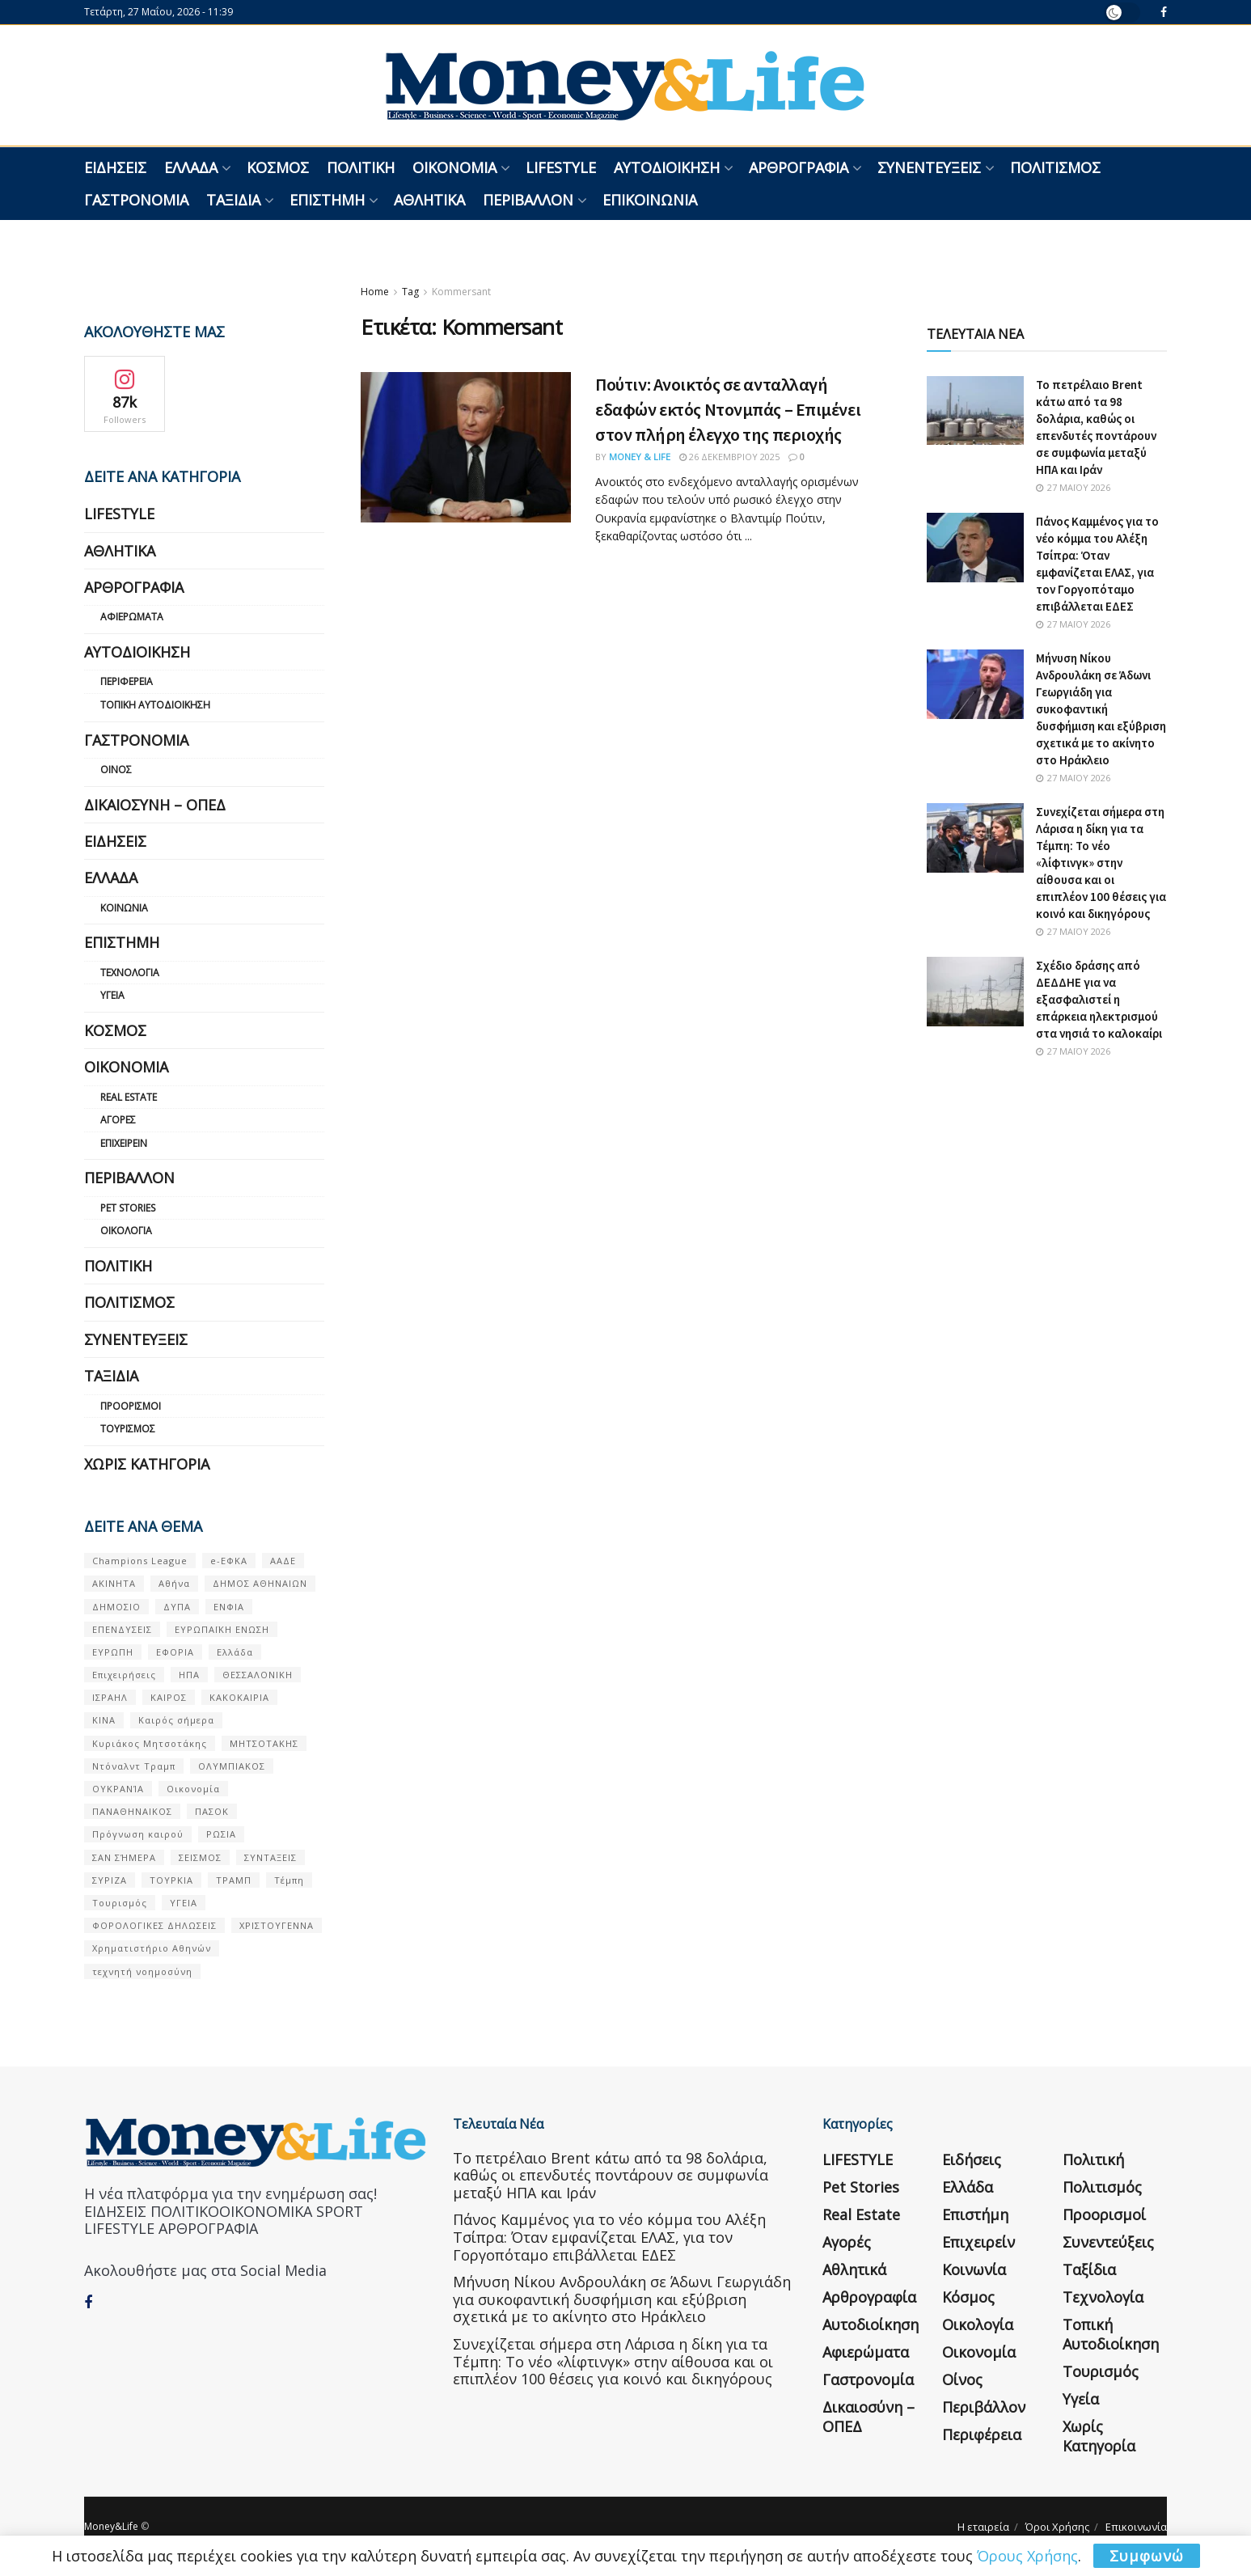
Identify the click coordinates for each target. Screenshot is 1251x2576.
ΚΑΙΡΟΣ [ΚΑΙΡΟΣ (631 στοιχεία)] (168, 1697)
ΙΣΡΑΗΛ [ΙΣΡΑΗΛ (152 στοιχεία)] (110, 1697)
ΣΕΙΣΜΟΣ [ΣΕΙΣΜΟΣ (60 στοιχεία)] (200, 1857)
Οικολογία (126, 1230)
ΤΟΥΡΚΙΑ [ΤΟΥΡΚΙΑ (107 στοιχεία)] (171, 1880)
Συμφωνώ (1146, 2555)
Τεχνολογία (129, 972)
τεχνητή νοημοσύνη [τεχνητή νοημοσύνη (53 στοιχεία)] (142, 1971)
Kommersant (461, 291)
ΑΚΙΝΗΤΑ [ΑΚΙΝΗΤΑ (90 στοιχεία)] (114, 1583)
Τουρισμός (127, 1429)
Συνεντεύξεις (929, 167)
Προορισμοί (130, 1406)
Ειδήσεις (115, 167)
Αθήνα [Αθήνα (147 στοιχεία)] (174, 1583)
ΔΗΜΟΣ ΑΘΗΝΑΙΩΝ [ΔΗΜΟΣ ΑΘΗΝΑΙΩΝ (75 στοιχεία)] (260, 1583)
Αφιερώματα (131, 617)
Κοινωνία (124, 908)
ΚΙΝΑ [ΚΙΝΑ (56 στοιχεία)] (104, 1720)
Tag (410, 291)
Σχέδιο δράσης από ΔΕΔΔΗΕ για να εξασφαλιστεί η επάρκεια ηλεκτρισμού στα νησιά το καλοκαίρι (1099, 999)
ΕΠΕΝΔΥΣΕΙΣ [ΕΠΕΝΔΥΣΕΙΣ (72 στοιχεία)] (122, 1629)
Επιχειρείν (123, 1143)
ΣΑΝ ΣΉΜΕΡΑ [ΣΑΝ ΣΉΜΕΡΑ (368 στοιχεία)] (124, 1857)
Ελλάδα (191, 167)
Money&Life (111, 2526)
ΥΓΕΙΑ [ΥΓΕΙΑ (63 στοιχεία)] (183, 1903)
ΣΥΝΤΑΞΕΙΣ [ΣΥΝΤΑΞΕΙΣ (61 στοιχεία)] (270, 1857)
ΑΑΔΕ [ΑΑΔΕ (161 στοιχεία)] (283, 1560)
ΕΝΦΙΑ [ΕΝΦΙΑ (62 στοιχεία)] (228, 1607)
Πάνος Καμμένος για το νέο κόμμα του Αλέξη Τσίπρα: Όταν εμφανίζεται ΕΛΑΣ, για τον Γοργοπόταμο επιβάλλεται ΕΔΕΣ (609, 2237)
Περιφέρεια (126, 681)
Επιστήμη (327, 199)
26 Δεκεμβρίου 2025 (729, 456)
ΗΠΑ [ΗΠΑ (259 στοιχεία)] (189, 1675)
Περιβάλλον (528, 199)
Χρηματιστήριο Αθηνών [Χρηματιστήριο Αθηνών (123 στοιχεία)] (151, 1948)
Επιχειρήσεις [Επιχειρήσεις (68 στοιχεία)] (124, 1675)
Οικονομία (454, 167)
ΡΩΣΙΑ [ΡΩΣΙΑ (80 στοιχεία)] (221, 1834)
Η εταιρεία (983, 2526)
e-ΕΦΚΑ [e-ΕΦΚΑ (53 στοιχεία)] (228, 1560)
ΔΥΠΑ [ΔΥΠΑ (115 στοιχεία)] (177, 1607)
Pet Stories (127, 1208)
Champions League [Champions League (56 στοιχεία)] (140, 1560)
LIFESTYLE (561, 167)
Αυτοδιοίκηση (667, 167)
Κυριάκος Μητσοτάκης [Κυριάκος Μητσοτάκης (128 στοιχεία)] (149, 1743)
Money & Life (639, 456)
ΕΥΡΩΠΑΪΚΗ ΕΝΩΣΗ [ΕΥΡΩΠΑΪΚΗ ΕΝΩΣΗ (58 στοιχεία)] (222, 1629)
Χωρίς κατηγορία (146, 1464)
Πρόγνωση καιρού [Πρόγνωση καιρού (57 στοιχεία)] (138, 1834)
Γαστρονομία (136, 199)
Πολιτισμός (1055, 167)
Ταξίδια (233, 199)
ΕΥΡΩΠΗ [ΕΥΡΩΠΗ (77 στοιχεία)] (112, 1652)
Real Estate (128, 1097)
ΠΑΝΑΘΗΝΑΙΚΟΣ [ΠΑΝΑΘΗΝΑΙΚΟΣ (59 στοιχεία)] (132, 1811)
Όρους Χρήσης (1027, 2555)
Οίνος (116, 769)
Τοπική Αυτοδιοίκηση (155, 705)
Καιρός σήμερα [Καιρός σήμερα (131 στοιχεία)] (176, 1720)
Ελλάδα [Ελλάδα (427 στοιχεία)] (235, 1652)
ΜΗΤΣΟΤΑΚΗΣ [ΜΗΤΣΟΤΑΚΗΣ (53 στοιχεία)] (264, 1743)
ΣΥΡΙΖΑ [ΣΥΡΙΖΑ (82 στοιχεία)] (109, 1880)
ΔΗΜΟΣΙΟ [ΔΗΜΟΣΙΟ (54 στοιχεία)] (116, 1607)
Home (375, 291)
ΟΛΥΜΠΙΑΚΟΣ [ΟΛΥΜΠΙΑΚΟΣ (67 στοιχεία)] (231, 1766)
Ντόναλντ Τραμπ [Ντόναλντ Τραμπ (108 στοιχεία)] (133, 1766)
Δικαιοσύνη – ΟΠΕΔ (155, 804)
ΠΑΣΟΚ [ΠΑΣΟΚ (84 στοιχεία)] (212, 1811)
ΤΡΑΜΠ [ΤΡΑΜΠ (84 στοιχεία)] (233, 1880)
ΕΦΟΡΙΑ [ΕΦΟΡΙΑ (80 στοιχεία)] (175, 1652)
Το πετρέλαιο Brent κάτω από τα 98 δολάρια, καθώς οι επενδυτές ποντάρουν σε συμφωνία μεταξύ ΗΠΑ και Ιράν (610, 2175)
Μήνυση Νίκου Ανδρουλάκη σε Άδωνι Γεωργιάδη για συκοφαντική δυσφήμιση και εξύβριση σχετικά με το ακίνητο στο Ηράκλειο (1101, 709)
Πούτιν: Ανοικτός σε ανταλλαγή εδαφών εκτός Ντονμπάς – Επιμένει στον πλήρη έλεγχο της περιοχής (727, 409)
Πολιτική (361, 167)
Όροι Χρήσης (1057, 2526)
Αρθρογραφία (798, 167)
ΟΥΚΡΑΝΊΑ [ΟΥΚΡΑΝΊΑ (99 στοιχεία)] (118, 1789)
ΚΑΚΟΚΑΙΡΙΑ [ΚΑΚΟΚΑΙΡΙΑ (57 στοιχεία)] (239, 1697)
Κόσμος (278, 167)
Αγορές (118, 1120)
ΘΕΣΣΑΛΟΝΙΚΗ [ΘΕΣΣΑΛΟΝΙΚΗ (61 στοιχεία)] (257, 1675)
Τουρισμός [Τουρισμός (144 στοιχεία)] (119, 1903)
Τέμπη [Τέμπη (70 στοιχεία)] (289, 1880)
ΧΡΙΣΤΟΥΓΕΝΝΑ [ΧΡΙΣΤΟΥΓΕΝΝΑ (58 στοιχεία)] (276, 1925)
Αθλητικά (429, 199)
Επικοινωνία (649, 199)
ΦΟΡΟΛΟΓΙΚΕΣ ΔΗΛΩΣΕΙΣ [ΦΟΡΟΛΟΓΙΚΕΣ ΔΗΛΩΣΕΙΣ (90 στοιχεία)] (154, 1925)
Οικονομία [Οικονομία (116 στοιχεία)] (193, 1789)
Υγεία (112, 995)
